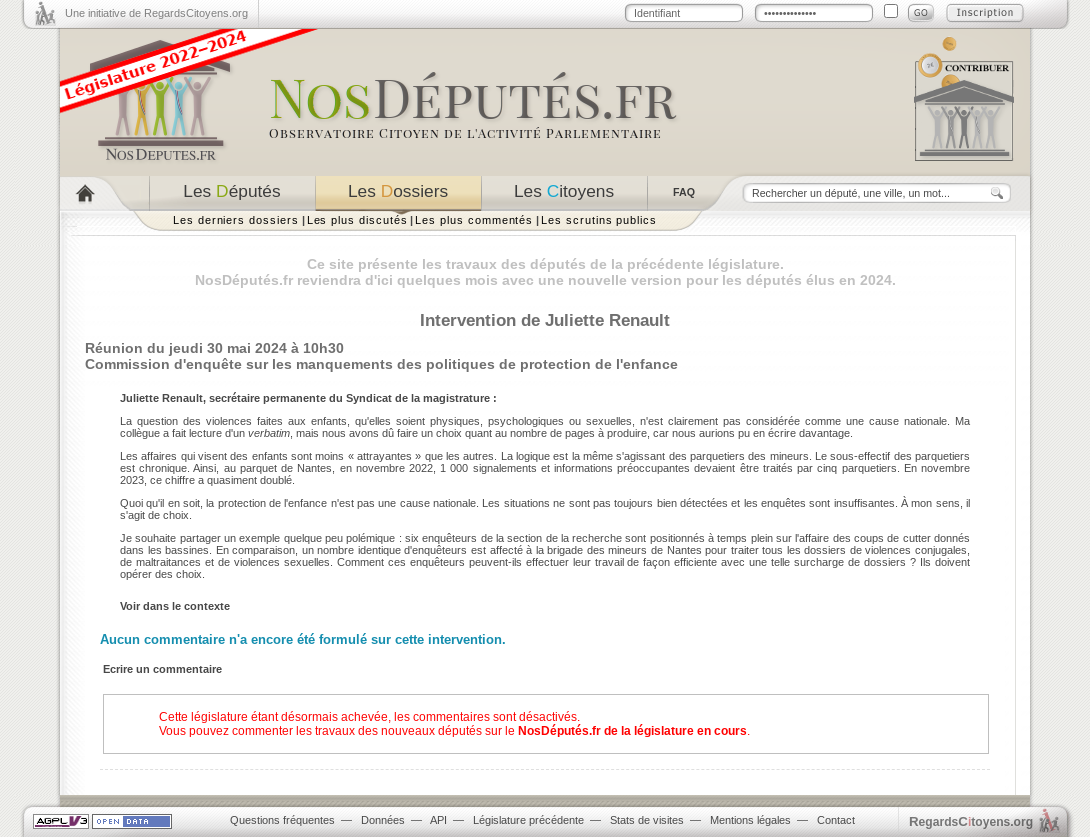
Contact (836, 820)
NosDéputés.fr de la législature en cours (632, 731)
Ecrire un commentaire (162, 669)
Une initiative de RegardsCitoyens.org (156, 13)
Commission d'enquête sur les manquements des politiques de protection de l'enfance (381, 364)
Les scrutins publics (599, 220)
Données (383, 820)
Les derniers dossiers (236, 220)
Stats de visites (647, 820)
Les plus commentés (474, 220)
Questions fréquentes (282, 820)
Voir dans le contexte (175, 606)
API (438, 820)
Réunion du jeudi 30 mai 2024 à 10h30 (214, 348)
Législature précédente (528, 820)
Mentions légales (750, 820)
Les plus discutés (357, 220)
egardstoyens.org (971, 821)
